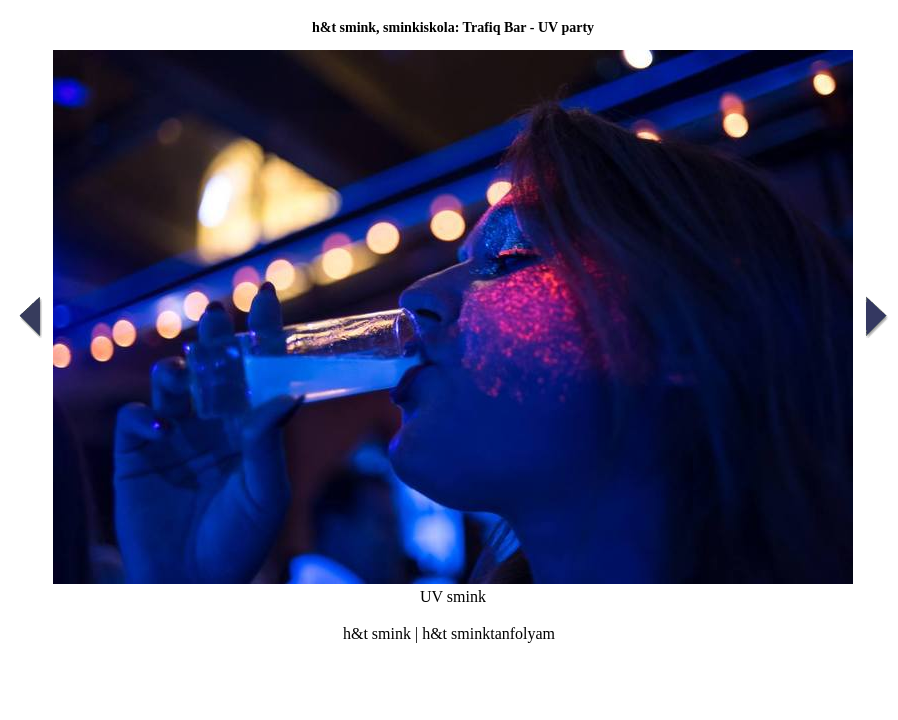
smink (391, 633)
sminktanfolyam (503, 633)
